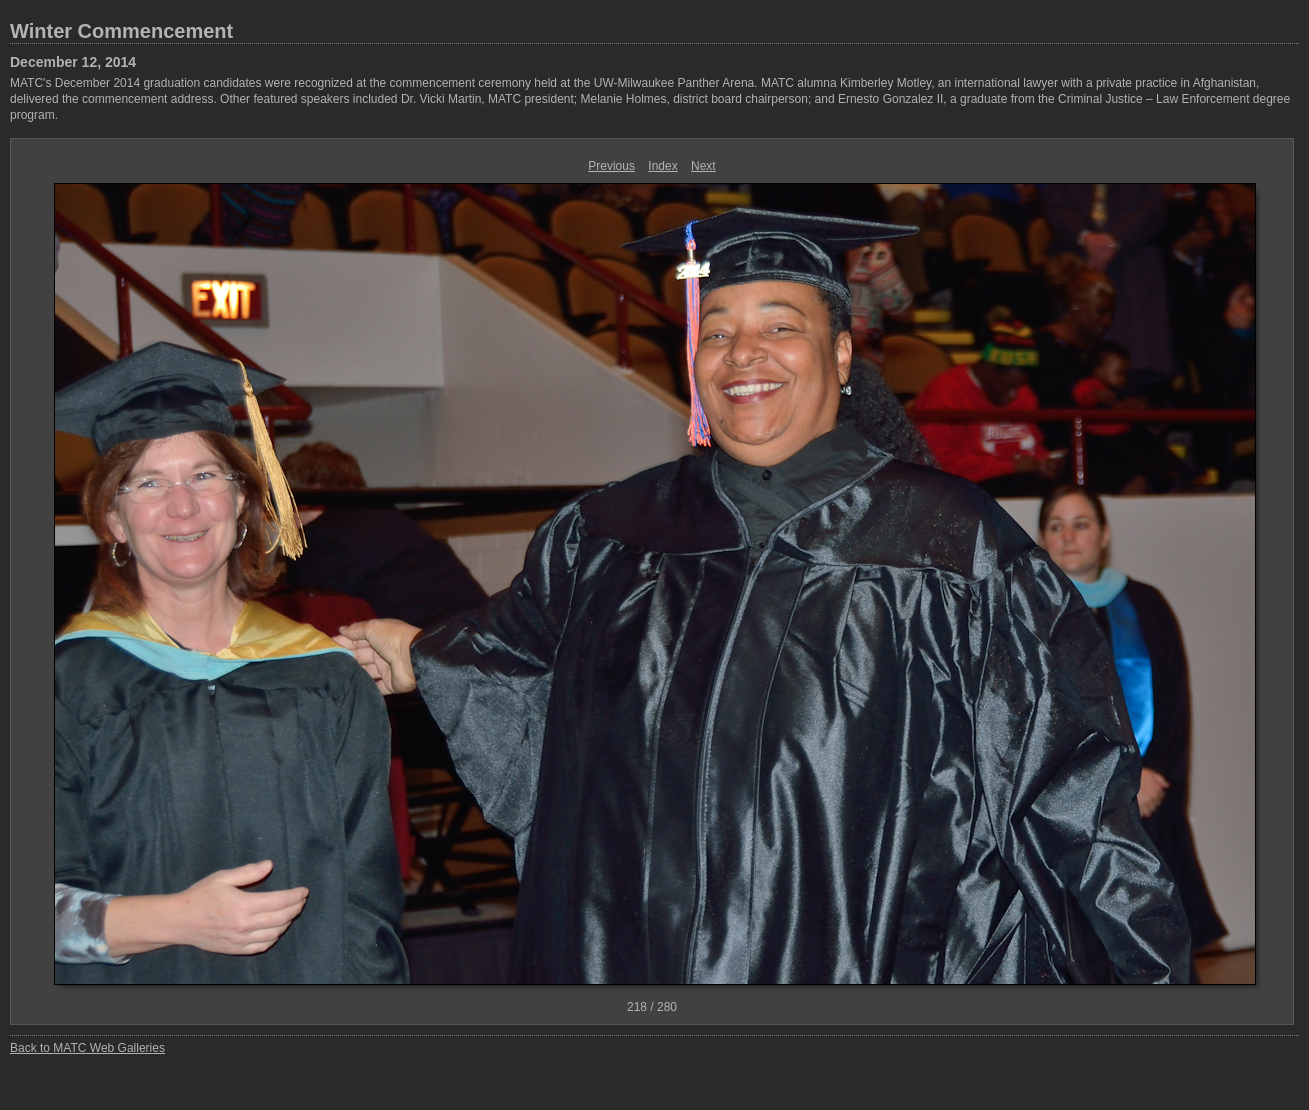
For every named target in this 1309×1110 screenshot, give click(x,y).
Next (703, 166)
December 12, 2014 (73, 62)
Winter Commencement (121, 31)
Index (662, 166)
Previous (611, 166)
